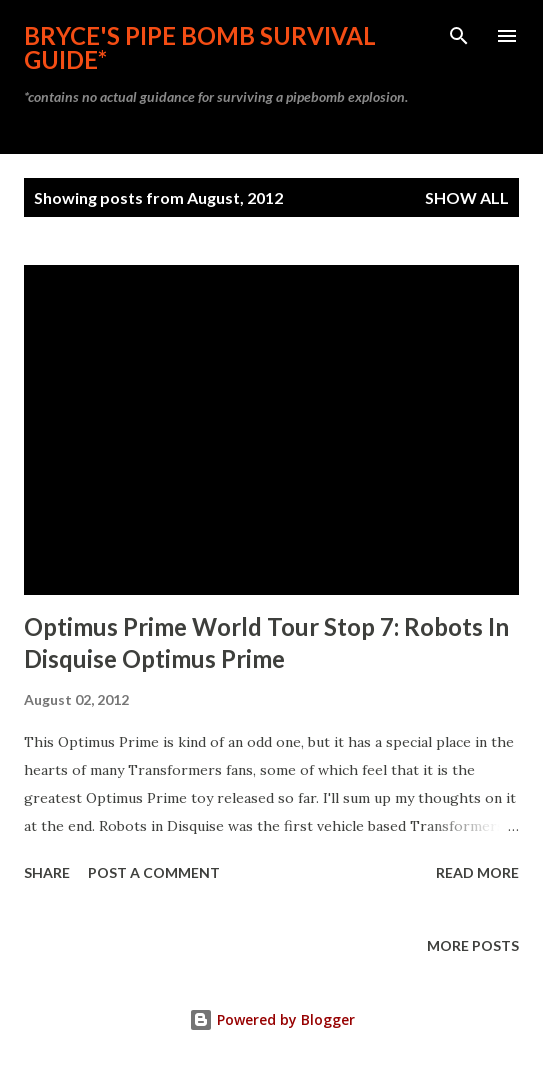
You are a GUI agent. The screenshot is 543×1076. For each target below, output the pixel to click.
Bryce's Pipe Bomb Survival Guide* (200, 47)
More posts (473, 945)
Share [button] (47, 872)
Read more (477, 872)
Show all (467, 197)
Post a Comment (154, 872)
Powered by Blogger (272, 1019)
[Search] (459, 36)
